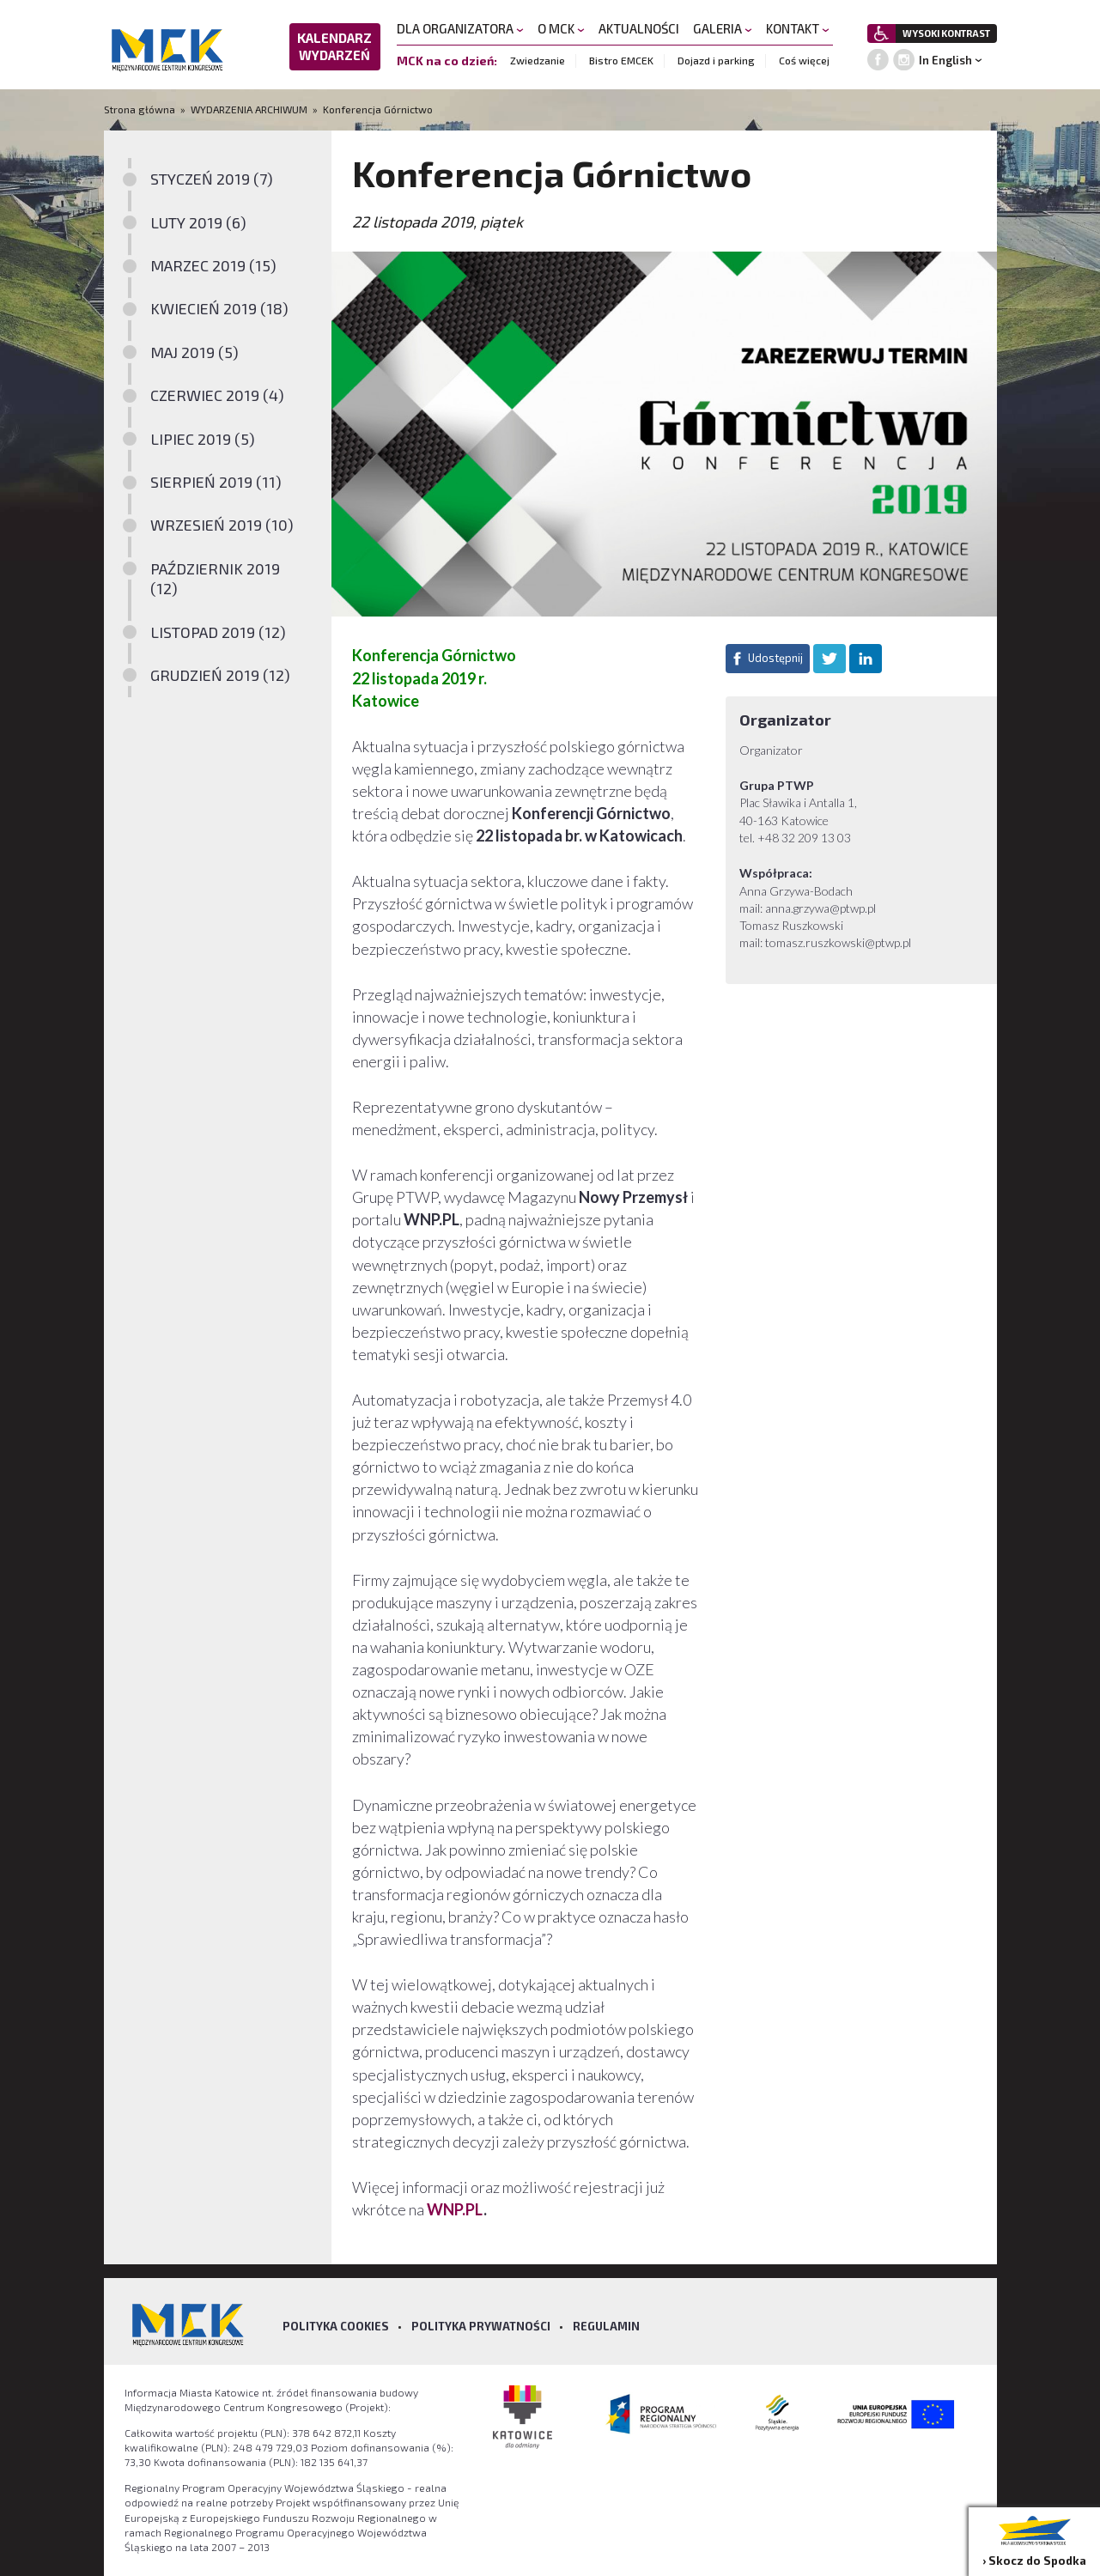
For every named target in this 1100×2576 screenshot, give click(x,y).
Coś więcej (804, 60)
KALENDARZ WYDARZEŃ (334, 46)
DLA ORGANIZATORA (460, 28)
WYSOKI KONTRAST (946, 33)
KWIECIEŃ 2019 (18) (219, 308)
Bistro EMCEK (621, 60)
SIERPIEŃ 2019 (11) (216, 481)
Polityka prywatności (480, 2326)
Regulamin (606, 2326)
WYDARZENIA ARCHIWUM (249, 109)
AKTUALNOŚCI (639, 28)
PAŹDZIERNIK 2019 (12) (215, 578)
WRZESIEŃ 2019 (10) (222, 524)
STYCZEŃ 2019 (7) (211, 178)
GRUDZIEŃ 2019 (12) (220, 674)
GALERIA (722, 28)
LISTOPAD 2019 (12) (218, 632)
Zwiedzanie (537, 60)
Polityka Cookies (336, 2326)
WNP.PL (455, 2209)
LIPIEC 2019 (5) (202, 438)
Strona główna (141, 109)
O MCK (561, 28)
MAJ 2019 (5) (194, 352)
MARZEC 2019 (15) (213, 265)
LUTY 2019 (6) (198, 222)
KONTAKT (798, 28)
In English (945, 60)
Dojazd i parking (716, 60)
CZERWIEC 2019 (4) (217, 395)
